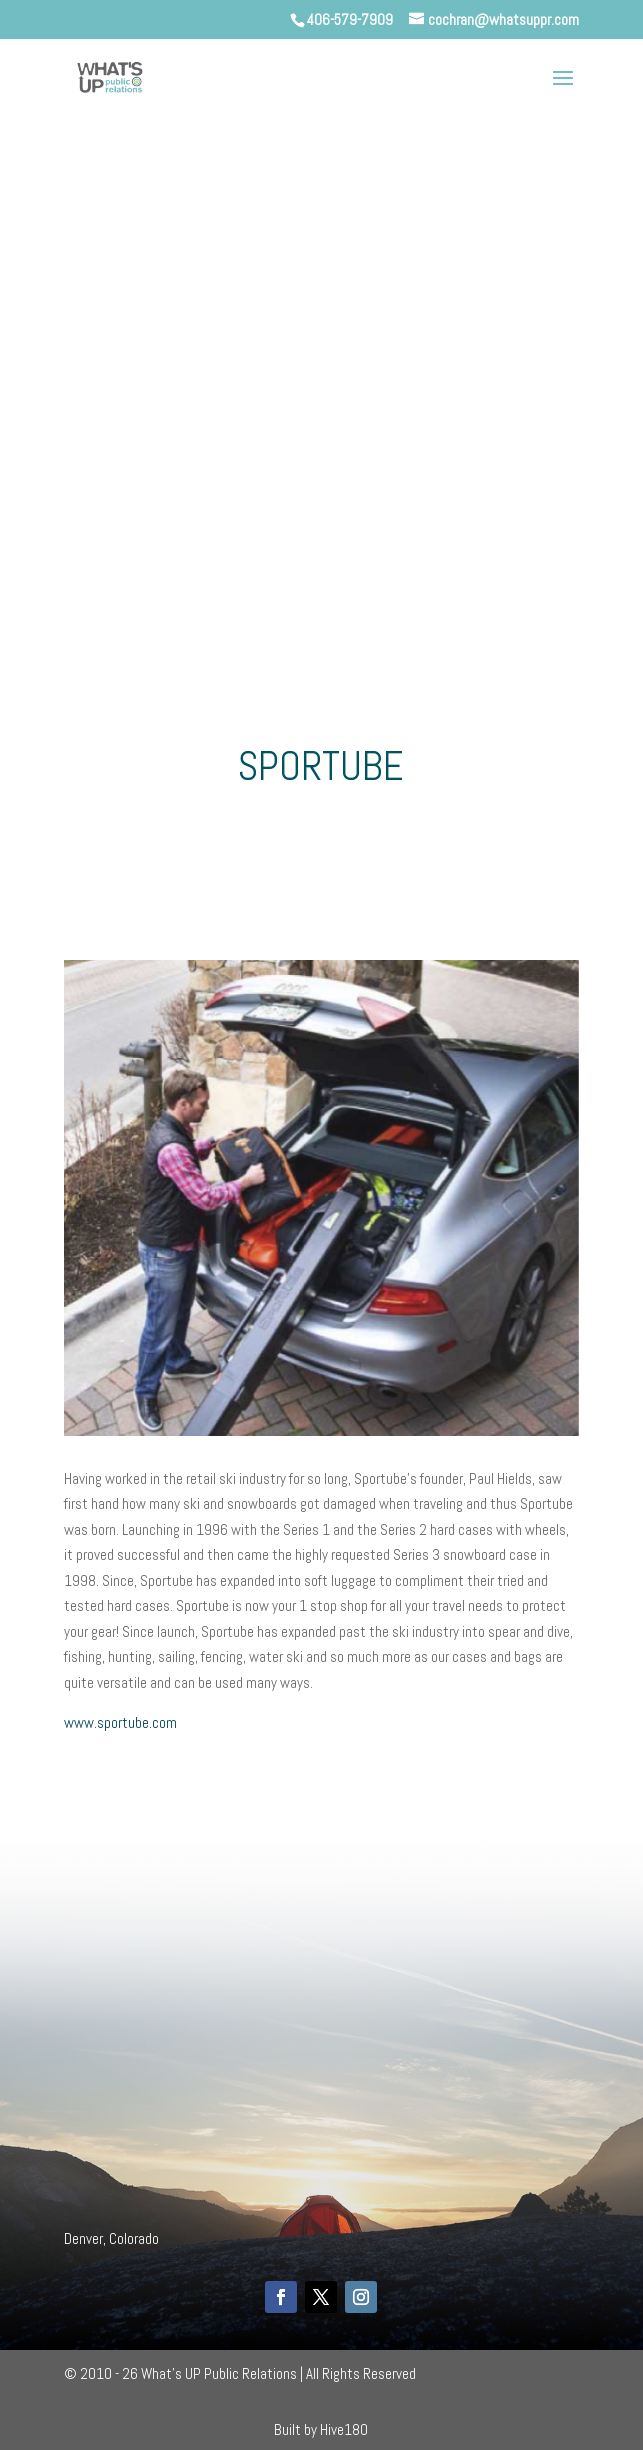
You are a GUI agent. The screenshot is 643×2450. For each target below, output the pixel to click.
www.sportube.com (120, 1722)
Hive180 (344, 2429)
